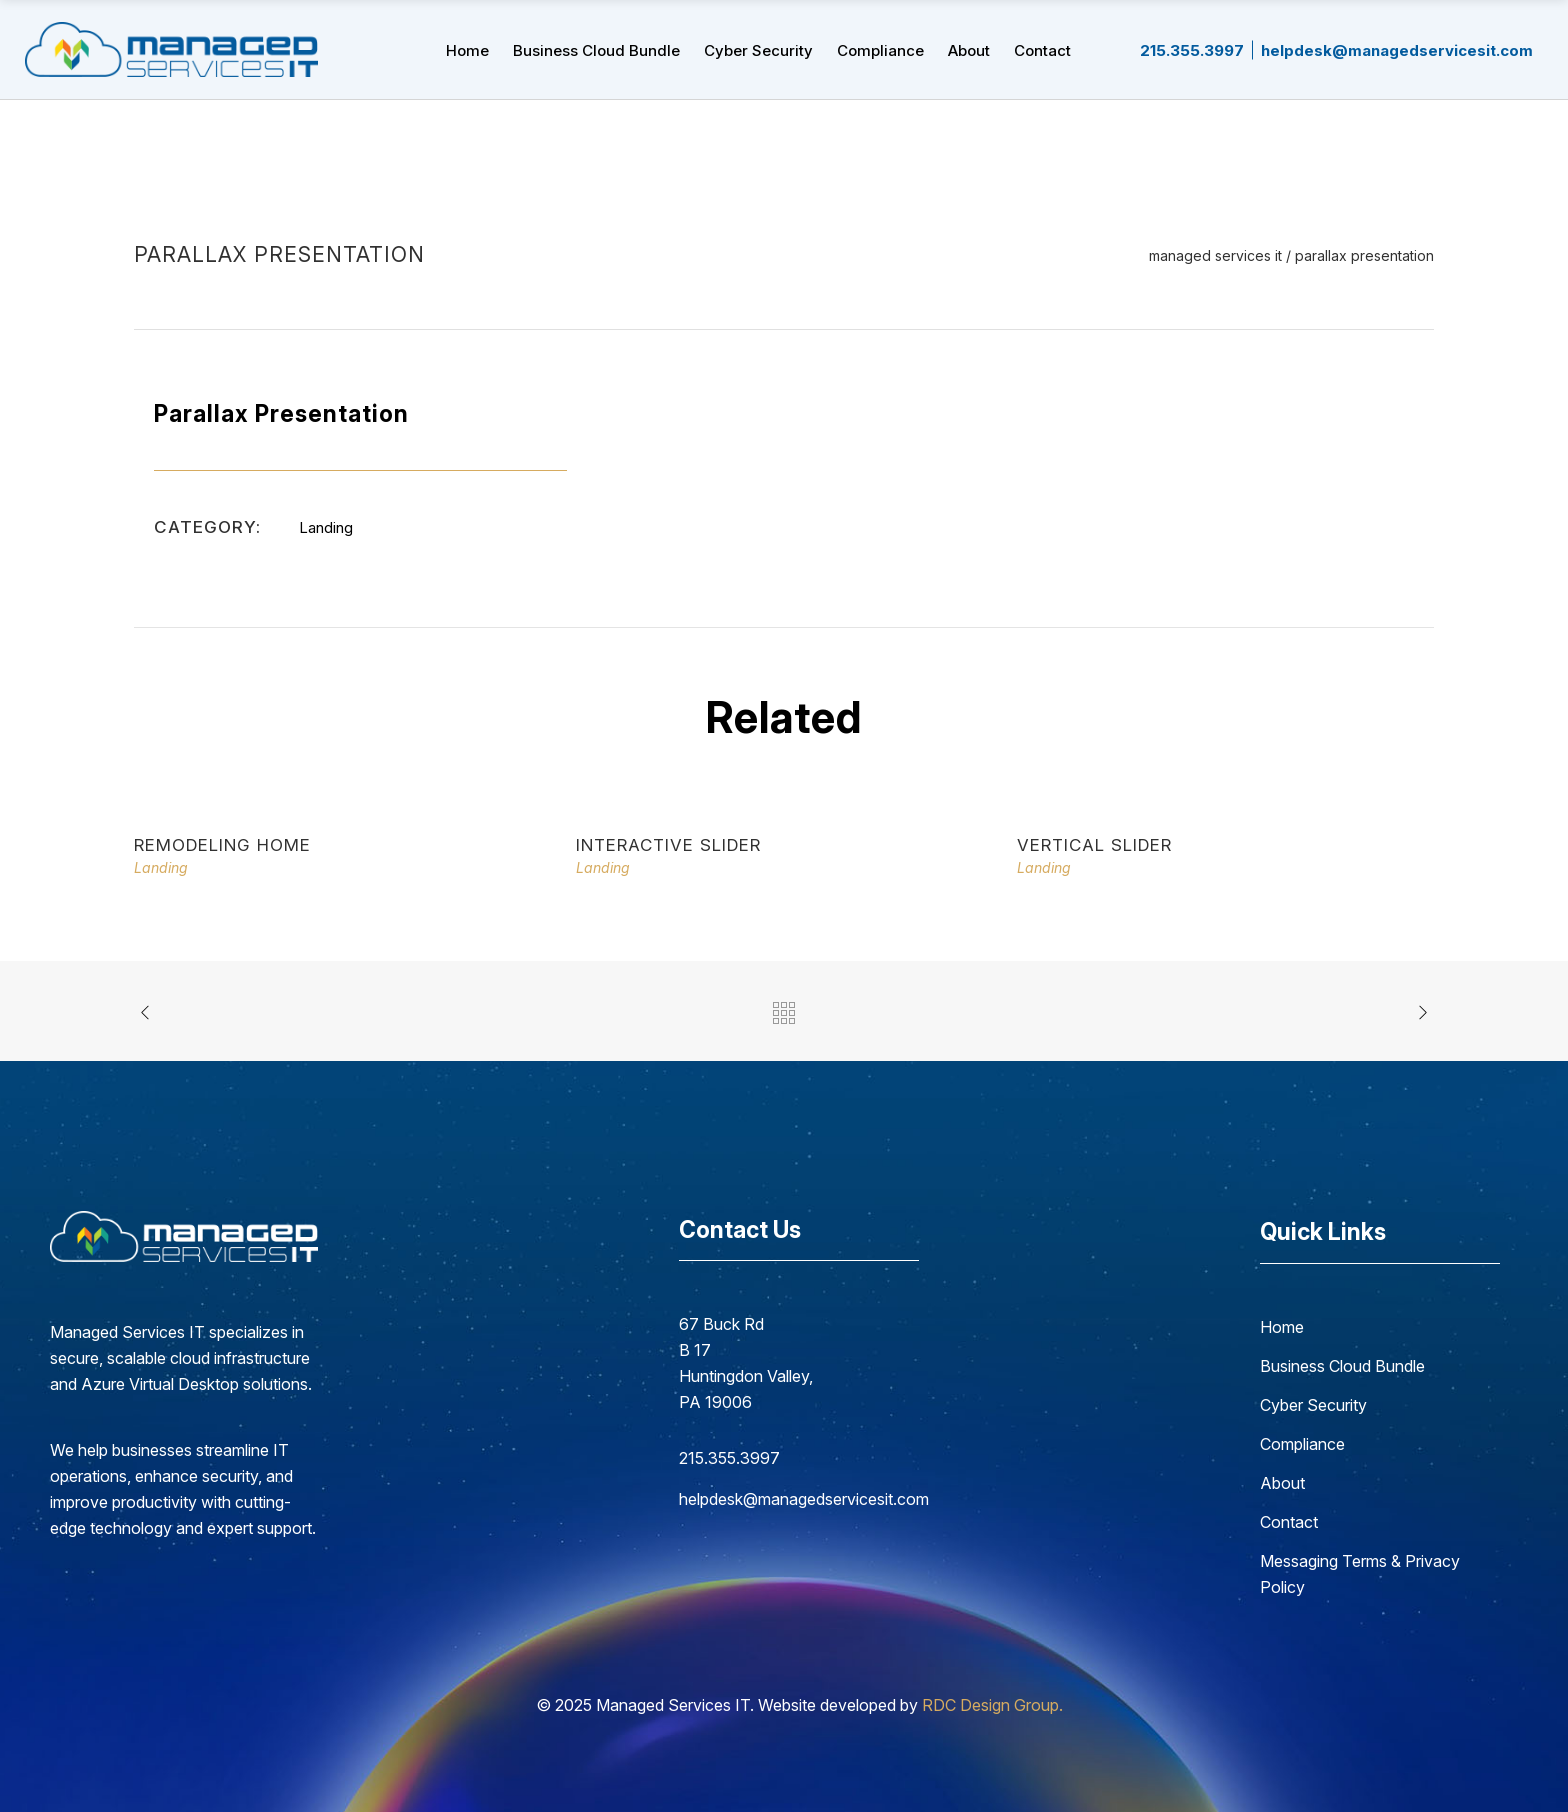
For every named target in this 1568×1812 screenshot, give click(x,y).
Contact (1289, 1522)
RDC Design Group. (992, 1705)
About (1282, 1483)
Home (1282, 1327)
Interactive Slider (668, 845)
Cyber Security (1313, 1405)
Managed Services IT (1215, 256)
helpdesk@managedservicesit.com (799, 1499)
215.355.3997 (729, 1458)
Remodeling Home (222, 845)
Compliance (1302, 1444)
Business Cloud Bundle (1342, 1366)
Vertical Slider (1094, 845)
